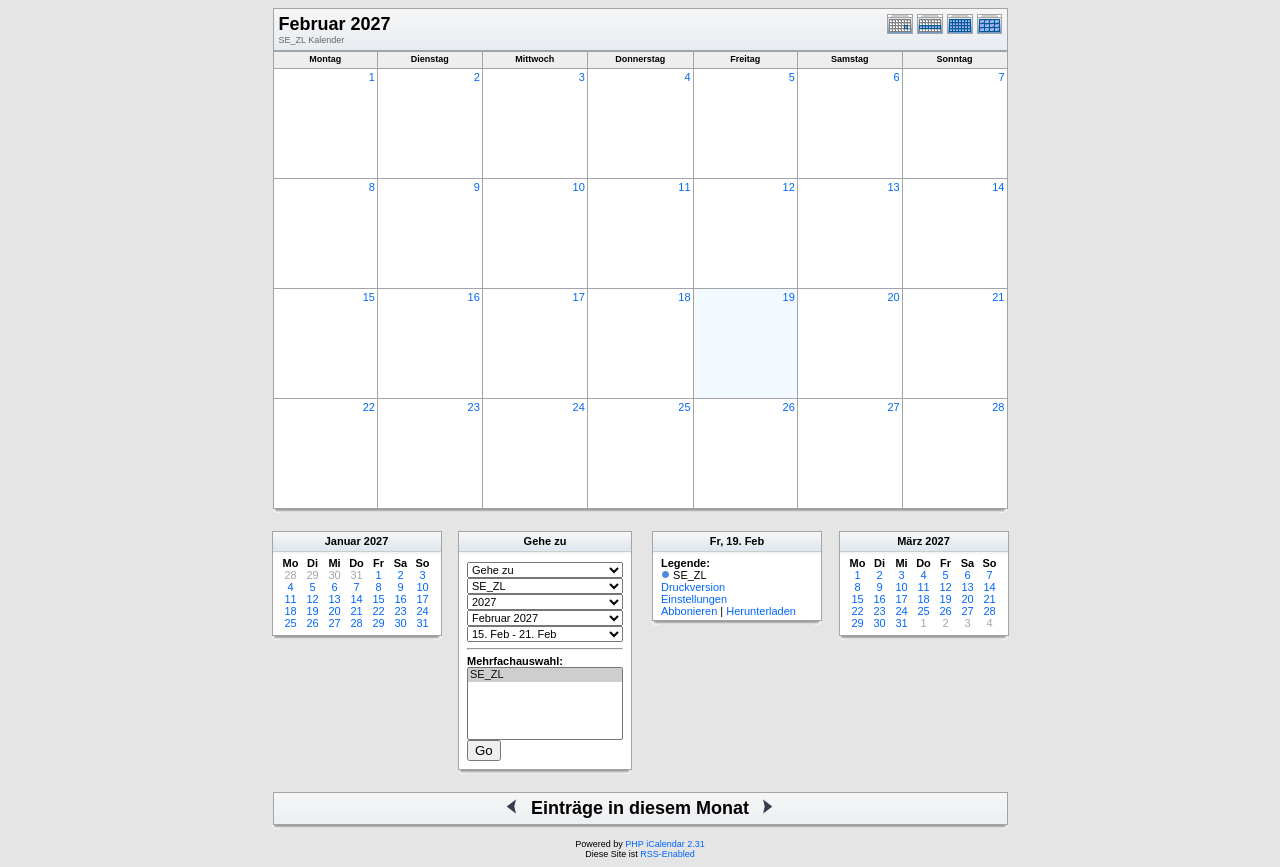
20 (893, 297)
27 (893, 407)
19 (789, 297)
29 (378, 623)
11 (684, 187)
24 (579, 407)
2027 (376, 541)
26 (789, 407)
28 (998, 407)
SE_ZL (545, 675)
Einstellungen (694, 599)
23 (474, 407)
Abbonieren (689, 611)
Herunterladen (761, 611)
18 (684, 297)
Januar (343, 541)
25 (684, 407)
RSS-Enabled (667, 854)
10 (579, 187)
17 (579, 297)
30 (400, 623)
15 (369, 297)
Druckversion (693, 587)
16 (474, 297)
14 (998, 187)
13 (893, 187)
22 (369, 407)
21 (998, 297)
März (909, 541)
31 (422, 623)
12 (789, 187)
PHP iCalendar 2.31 (664, 844)
